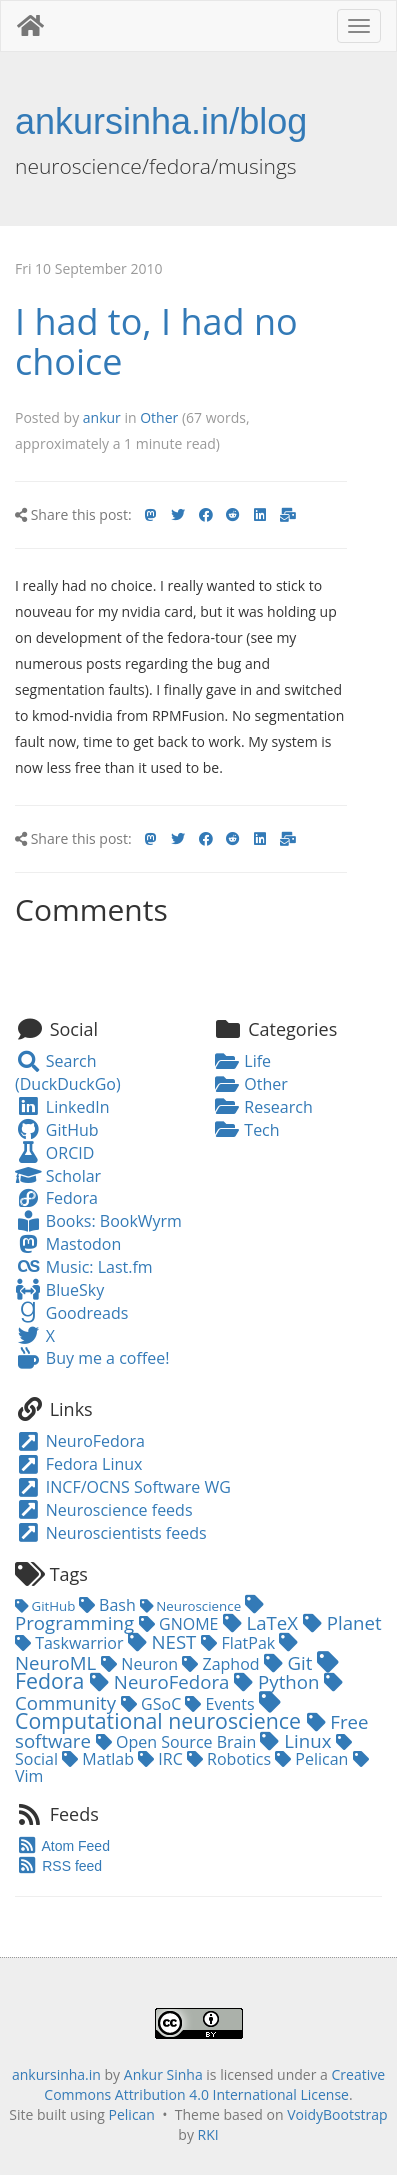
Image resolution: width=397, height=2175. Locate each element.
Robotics (231, 1759)
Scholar (58, 1176)
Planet (342, 1622)
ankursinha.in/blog (161, 121)
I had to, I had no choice (156, 341)
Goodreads (71, 1313)
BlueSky (59, 1290)
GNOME (181, 1624)
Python (279, 1681)
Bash (109, 1605)
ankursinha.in (56, 2074)
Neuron (141, 1664)
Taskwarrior (71, 1643)
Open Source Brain (178, 1742)
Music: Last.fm (84, 1267)
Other (159, 417)
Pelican (313, 1759)
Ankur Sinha (163, 2074)
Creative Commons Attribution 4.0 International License (214, 2084)
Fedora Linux (78, 1464)
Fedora (56, 1198)
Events (221, 1704)
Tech (247, 1130)
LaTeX (263, 1622)
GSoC (153, 1704)
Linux (298, 1740)
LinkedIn (62, 1107)
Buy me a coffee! (92, 1358)
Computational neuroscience (161, 1713)
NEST (165, 1641)
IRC (162, 1759)
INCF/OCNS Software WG (123, 1487)
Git (291, 1662)
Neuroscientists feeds (111, 1533)
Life (243, 1061)
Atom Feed (62, 1846)
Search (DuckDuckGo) (68, 1072)
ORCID (54, 1153)
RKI (208, 2134)
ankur (102, 417)
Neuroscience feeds (104, 1510)
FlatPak (240, 1643)
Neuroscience (192, 1606)
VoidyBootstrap (337, 2114)
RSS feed (58, 1866)
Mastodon (68, 1244)
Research (263, 1107)
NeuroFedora (80, 1441)
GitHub (57, 1130)
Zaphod (222, 1664)
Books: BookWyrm (98, 1221)
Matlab (100, 1759)
